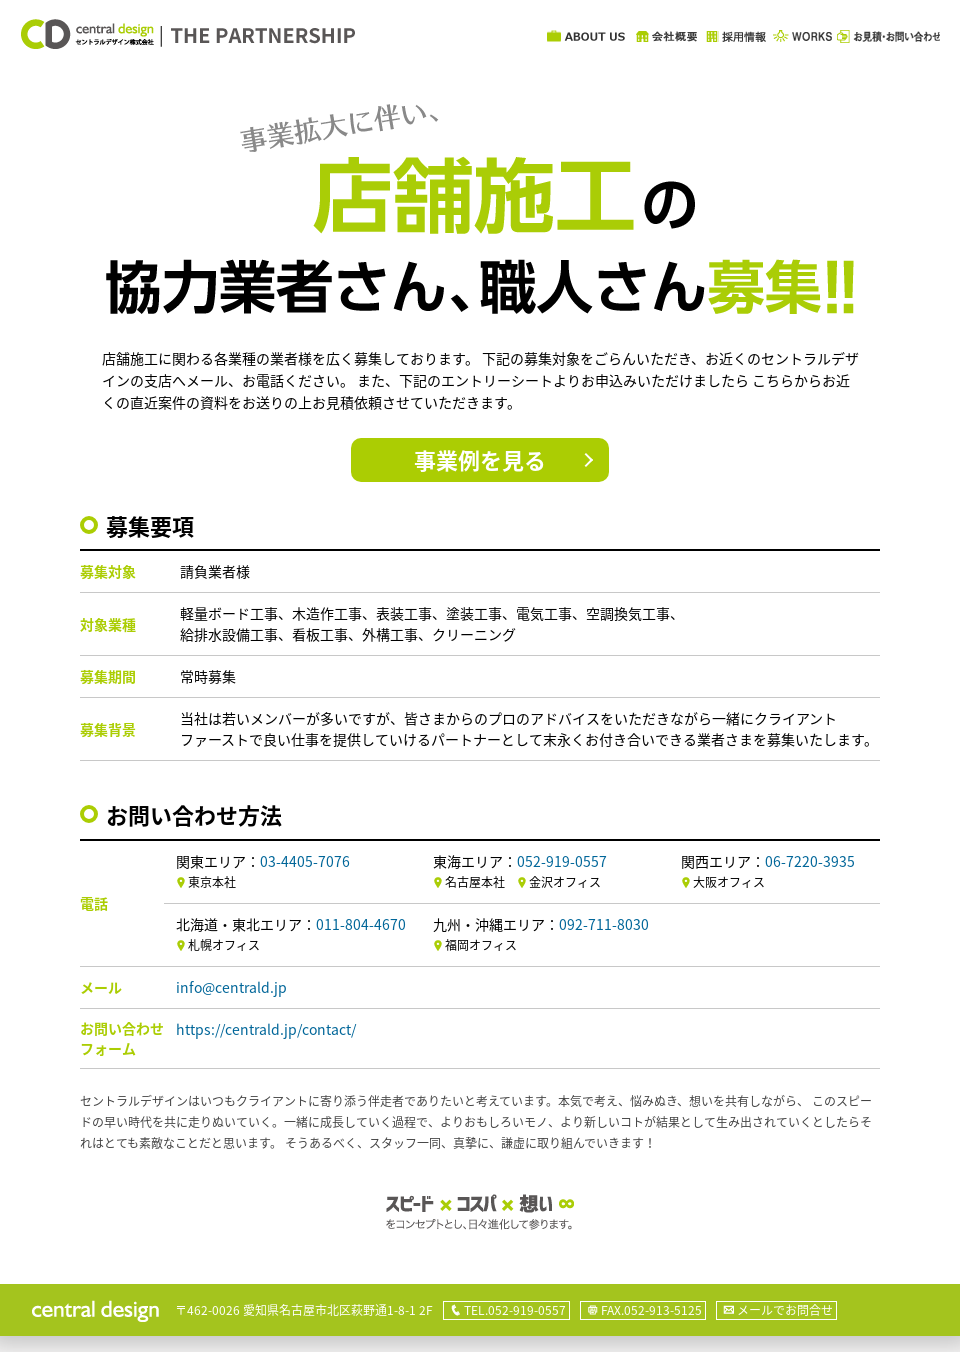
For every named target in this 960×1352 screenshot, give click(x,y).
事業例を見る (480, 459)
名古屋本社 (475, 882)
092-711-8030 (604, 924)
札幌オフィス (224, 945)
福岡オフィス (481, 945)
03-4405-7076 (305, 861)
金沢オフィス (565, 882)
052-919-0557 (562, 861)
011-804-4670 (361, 924)
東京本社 (212, 882)
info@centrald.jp (231, 987)
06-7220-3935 (810, 861)
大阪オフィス (729, 882)
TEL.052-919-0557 (515, 1310)
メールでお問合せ (785, 1310)
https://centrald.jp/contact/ (266, 1029)
